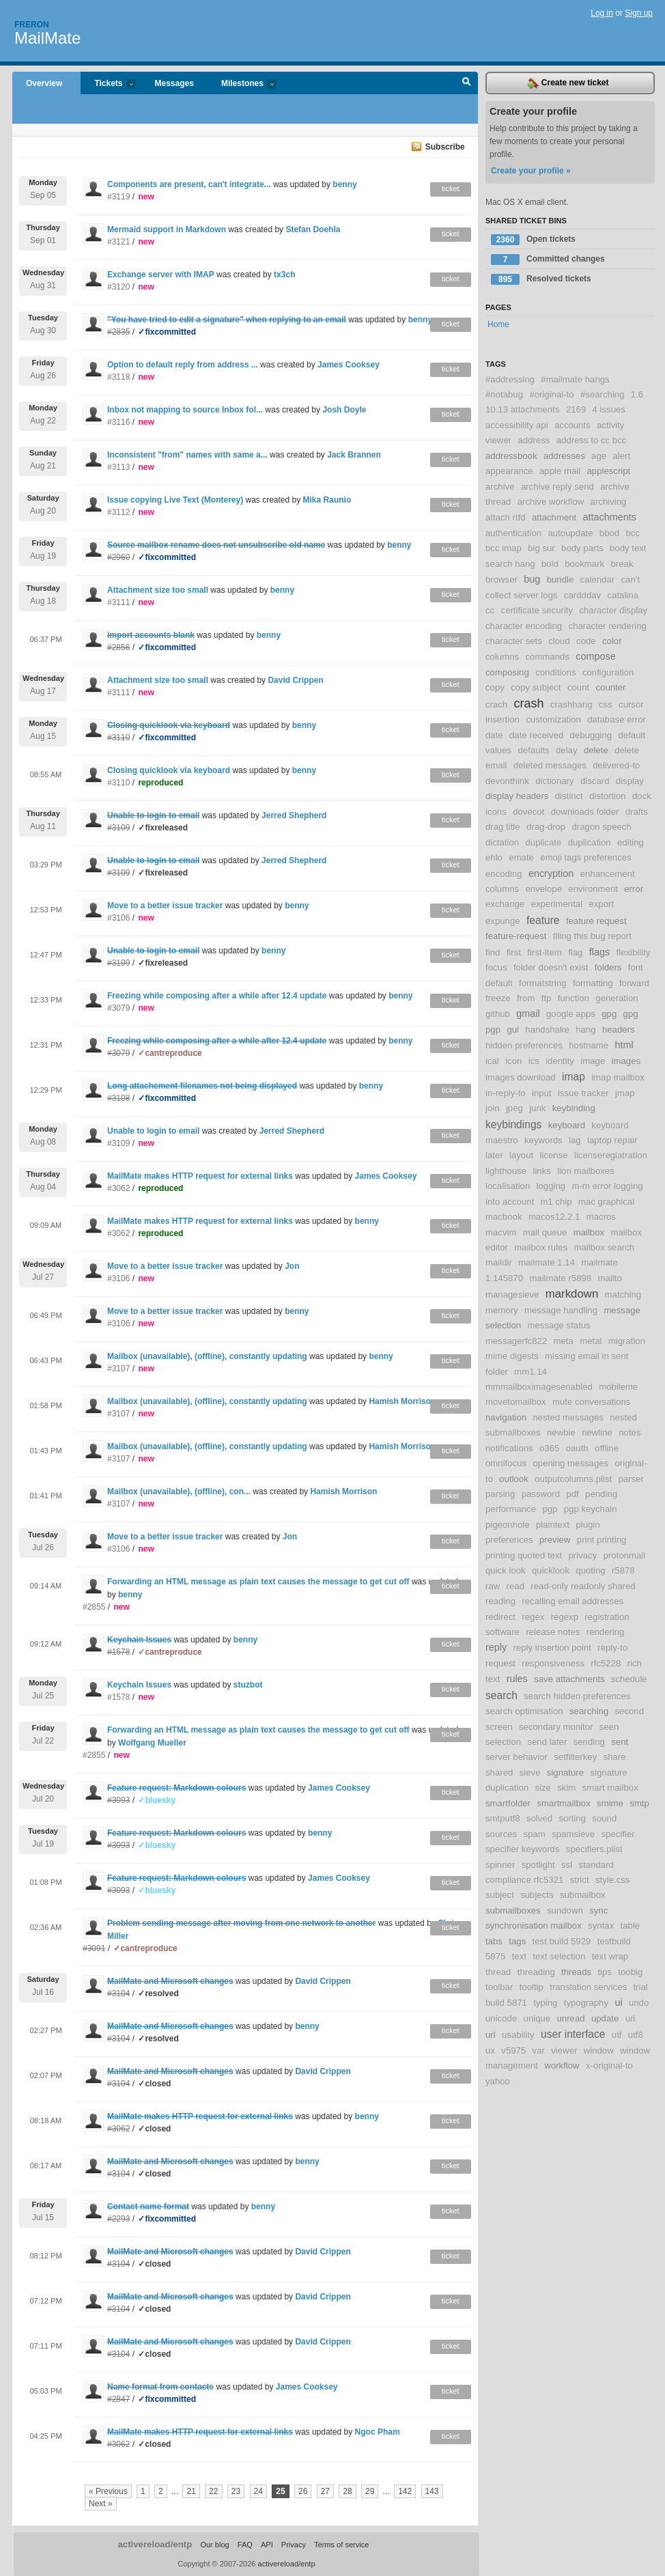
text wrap (610, 1956)
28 (347, 2491)
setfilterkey (575, 1757)
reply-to (612, 1647)
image (592, 1061)
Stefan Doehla (312, 229)
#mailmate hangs (575, 379)
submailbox (583, 1895)
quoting (590, 1570)
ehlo (494, 857)
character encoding (523, 626)
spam (535, 1834)
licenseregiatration (610, 1155)
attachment (554, 517)
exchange (504, 904)
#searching (602, 394)
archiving (609, 501)
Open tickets (533, 239)
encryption (551, 873)
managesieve (512, 1294)
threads (576, 1972)
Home (498, 324)
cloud (559, 641)
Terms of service (341, 2544)
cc (489, 610)
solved (539, 1818)
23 (235, 2491)
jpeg (514, 1108)
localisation (507, 1186)
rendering (605, 1632)
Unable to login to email (153, 1131)
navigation (505, 1417)
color (612, 641)
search (501, 1695)
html (624, 1044)
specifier (618, 1834)
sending (589, 1742)
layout (521, 1155)
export (601, 904)
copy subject (536, 687)
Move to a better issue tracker (165, 905)
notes (629, 1432)
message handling (560, 1310)
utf (617, 2035)
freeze (498, 998)
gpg (609, 1014)
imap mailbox (618, 1077)
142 (405, 2491)
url (490, 2035)
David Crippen (295, 680)
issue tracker (583, 1093)
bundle (560, 579)
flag (575, 952)
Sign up (639, 13)
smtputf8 (502, 1818)
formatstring (543, 983)
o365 (549, 1448)
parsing (500, 1494)
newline (597, 1432)
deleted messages (549, 765)
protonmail (625, 1555)
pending (601, 1494)
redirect (500, 1617)
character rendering (608, 626)
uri (630, 2018)
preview (554, 1540)
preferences (509, 1540)
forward (634, 983)
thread (498, 1972)
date (494, 735)
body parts (582, 548)
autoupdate (570, 533)
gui (513, 1029)
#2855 (94, 1607)
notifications (509, 1448)
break (621, 564)
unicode (501, 2018)
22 (213, 2491)
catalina (623, 595)
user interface (573, 2034)
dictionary (554, 781)
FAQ (245, 2544)
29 (369, 2491)
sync (598, 1910)
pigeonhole (507, 1525)
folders (608, 967)
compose (595, 656)
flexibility (633, 952)
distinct (569, 796)
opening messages (570, 1463)
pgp (549, 1509)
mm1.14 (530, 1372)
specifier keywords (522, 1849)
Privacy (293, 2544)
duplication (589, 842)
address (534, 440)
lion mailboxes (585, 1171)
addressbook (511, 456)
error (633, 889)
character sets (513, 641)
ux (490, 2050)
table (630, 1925)
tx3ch (284, 274)
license (554, 1155)
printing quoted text (523, 1555)
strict (579, 1880)
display (630, 781)
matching (623, 1294)
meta (564, 1341)
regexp (564, 1617)
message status (558, 1325)
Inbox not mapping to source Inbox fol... (185, 410)
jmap (625, 1093)
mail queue (545, 1232)
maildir (498, 1262)
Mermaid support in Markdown (166, 229)
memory (501, 1310)
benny (344, 184)
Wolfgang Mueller (152, 1743)
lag (575, 1140)
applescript (609, 471)
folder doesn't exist (551, 967)
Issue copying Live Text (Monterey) (175, 500)
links (541, 1171)
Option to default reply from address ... (182, 364)
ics (533, 1061)
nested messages (568, 1417)
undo (639, 2003)
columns (502, 657)
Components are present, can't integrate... (189, 184)
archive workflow (551, 501)
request (500, 1663)
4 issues (609, 409)
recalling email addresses (572, 1601)
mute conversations (591, 1402)
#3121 (118, 242)
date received (536, 735)
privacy (583, 1555)
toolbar (499, 1987)
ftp (546, 998)
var (539, 2050)
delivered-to (616, 765)
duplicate (543, 842)
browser (501, 579)
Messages (174, 83)
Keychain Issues (139, 1685)
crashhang (571, 704)
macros (601, 1217)
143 (432, 2491)
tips (604, 1972)
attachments (609, 517)
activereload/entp (154, 2544)
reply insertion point (552, 1647)
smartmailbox (563, 1803)
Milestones (242, 84)
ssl (566, 1865)
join (492, 1108)
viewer (564, 2050)
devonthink (507, 781)
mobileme (618, 1387)
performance (510, 1509)
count (578, 687)
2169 (576, 409)
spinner (500, 1865)
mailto (610, 1278)
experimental (557, 904)
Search (466, 83)
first (514, 952)
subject (499, 1895)
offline (607, 1448)
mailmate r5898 (560, 1278)
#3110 (118, 782)
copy (495, 687)
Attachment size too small (157, 590)
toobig (630, 1972)
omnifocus (505, 1463)
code (586, 641)
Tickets (108, 84)
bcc (633, 533)
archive (500, 486)
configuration (608, 672)
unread (571, 2018)
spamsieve (573, 1834)
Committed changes (548, 259)
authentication (513, 533)
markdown (572, 1293)
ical (492, 1061)
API (267, 2544)
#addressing (510, 379)
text (519, 1956)
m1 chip (555, 1201)
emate (521, 857)
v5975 (513, 2050)
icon (513, 1061)
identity (560, 1061)
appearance (509, 471)
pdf (572, 1494)
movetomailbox (515, 1402)
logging (551, 1186)
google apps (570, 1014)
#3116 (118, 422)
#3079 (118, 1008)
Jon (292, 1266)
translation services (588, 1987)
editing (630, 842)
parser (630, 1479)
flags (599, 952)
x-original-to (609, 2065)
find (492, 952)
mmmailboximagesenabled (539, 1387)
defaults (533, 750)
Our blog (214, 2544)
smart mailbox (610, 1787)
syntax (601, 1925)
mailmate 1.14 (546, 1262)
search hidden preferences (577, 1696)
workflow (561, 2065)
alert (621, 456)
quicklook (550, 1570)
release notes (553, 1632)
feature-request (515, 936)
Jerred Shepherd (293, 815)
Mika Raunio (327, 500)
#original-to (551, 394)
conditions (555, 672)
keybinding (573, 1108)
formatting (593, 983)
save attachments (569, 1679)
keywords (543, 1140)
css (605, 704)
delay (567, 750)
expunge (502, 921)
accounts (572, 425)
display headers (516, 796)
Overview (44, 83)
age (598, 456)
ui (618, 2002)
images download (520, 1077)
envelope (543, 889)
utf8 (635, 2035)
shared (499, 1772)
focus (496, 967)
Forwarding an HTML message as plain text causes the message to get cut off (258, 1581)
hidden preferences (524, 1045)
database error (616, 719)
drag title (502, 827)
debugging (591, 735)
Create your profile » (531, 171)
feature (543, 920)
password (541, 1494)
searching (588, 1711)
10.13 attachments (522, 409)
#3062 (118, 1188)
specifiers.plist (594, 1849)
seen (609, 1727)
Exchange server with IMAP (160, 274)
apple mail (559, 471)
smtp (639, 1803)
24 (258, 2491)
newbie (561, 1432)
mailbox (589, 1232)
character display (613, 610)
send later (547, 1742)
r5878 (623, 1570)
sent (619, 1742)
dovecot (528, 812)
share (615, 1757)
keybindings (513, 1124)
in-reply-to (505, 1093)
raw (492, 1586)
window (599, 2050)
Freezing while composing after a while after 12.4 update (216, 995)
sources (501, 1834)
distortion (607, 796)
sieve (530, 1772)
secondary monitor (556, 1727)
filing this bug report (592, 936)
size (542, 1787)
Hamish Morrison (402, 1401)
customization (553, 719)
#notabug (504, 394)
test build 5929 (562, 1941)
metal (591, 1341)
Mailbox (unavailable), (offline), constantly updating (207, 1356)
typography (586, 2003)
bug (532, 579)
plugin (587, 1525)
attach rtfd (505, 517)
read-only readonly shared (582, 1586)
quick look (505, 1570)
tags (517, 1941)
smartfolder (507, 1803)
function (573, 998)
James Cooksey (348, 364)
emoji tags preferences (585, 857)
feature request (596, 921)
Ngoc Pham (377, 2432)
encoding (503, 874)
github (497, 1014)
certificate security (537, 610)
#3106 (118, 918)
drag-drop (545, 827)
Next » (101, 2503)
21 (190, 2491)
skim (566, 1787)
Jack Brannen (354, 455)
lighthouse (505, 1171)
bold (549, 564)
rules (517, 1678)
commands (547, 657)
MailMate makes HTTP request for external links (200, 1176)
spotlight (538, 1865)
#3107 (118, 1368)
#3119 (118, 196)
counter (610, 687)
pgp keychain (590, 1509)
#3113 (118, 467)
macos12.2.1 (554, 1217)
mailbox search (604, 1247)
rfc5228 (606, 1663)
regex (533, 1617)
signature (565, 1772)
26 (302, 2491)
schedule (629, 1679)
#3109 (118, 1143)
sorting (572, 1818)
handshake (547, 1029)
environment (593, 889)
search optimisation (524, 1711)
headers (618, 1029)
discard (595, 781)
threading (536, 1972)
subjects (536, 1895)
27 (325, 2491)
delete (596, 750)
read (515, 1586)
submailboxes (513, 1910)
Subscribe (445, 147)
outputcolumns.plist (573, 1479)
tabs (494, 1941)
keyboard (566, 1125)
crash (529, 703)
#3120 (118, 287)
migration (626, 1341)
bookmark (584, 564)
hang (585, 1029)
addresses (564, 456)
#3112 (118, 512)
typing (545, 2003)
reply (496, 1647)
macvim (500, 1232)
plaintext (552, 1525)
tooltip (531, 1987)
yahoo (497, 2081)
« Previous (108, 2491)
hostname (588, 1045)
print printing (602, 1540)
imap (573, 1076)
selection (503, 1742)
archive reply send (557, 486)
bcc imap (503, 548)
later (494, 1155)
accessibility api (516, 425)
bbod (609, 533)
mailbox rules (540, 1247)
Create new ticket (568, 83)
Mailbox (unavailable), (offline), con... (179, 1491)
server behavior (516, 1757)
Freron (31, 24)
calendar (597, 579)
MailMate (47, 38)
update (605, 2018)
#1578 (118, 1697)
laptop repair (612, 1140)
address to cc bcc (591, 440)
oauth (577, 1448)
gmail (527, 1013)
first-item (544, 952)
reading (500, 1601)
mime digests (512, 1356)
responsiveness (553, 1663)
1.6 (637, 394)
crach (496, 704)
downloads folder (585, 812)
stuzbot (248, 1685)
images (626, 1061)
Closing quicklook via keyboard (168, 770)
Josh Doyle (344, 410)
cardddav (582, 595)
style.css (612, 1880)
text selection (559, 1956)
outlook (513, 1479)
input (542, 1093)
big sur (541, 548)
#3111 (118, 602)
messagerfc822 (516, 1341)
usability (518, 2035)
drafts (636, 812)
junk (537, 1108)
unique (537, 2018)
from (526, 998)
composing (507, 672)
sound (604, 1818)
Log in (602, 13)
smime (610, 1803)
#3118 (118, 377)
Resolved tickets (541, 279)
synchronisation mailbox (533, 1925)
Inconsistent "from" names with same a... (187, 455)
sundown (565, 1910)
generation (616, 998)
